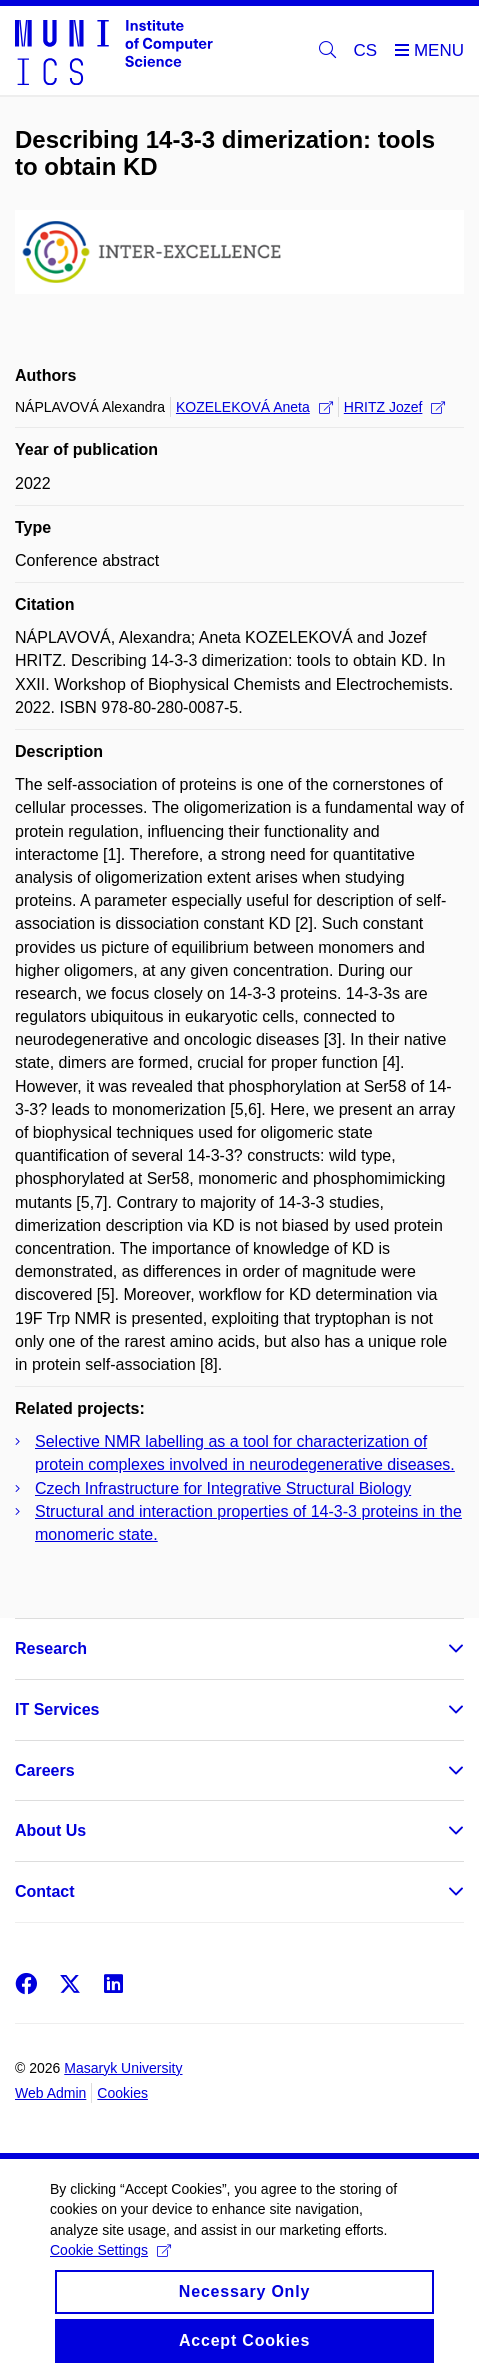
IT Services (57, 1709)
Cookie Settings (110, 2268)
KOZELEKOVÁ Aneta (254, 407)
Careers (45, 1770)
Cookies (122, 2093)
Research (51, 1648)
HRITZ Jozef (395, 407)
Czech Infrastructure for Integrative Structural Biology (223, 1488)
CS (366, 50)
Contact (45, 1891)
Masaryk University (123, 2068)
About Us (50, 1830)
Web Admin (50, 2093)
